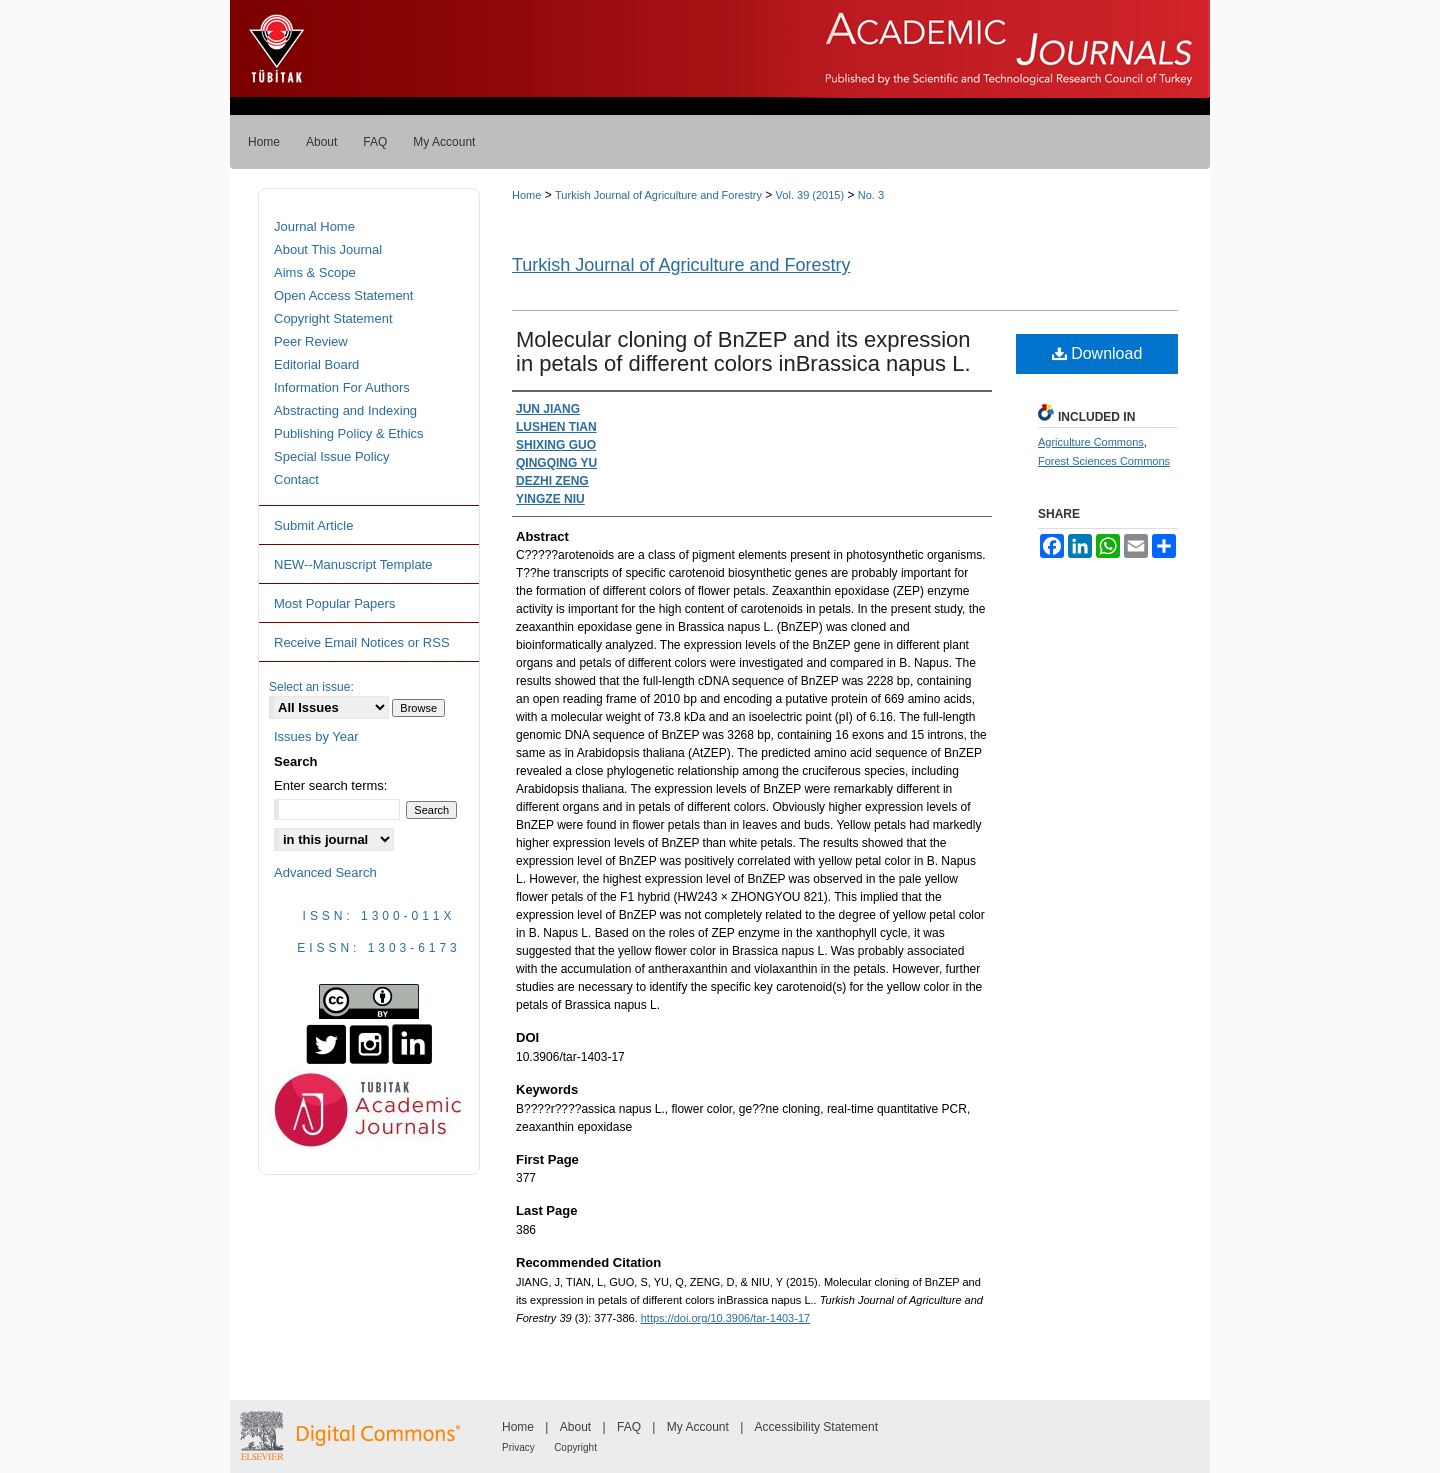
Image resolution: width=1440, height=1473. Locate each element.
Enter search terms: (330, 785)
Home (526, 195)
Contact (296, 479)
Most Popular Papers (334, 603)
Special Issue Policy (332, 456)
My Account (698, 1427)
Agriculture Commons (1091, 442)
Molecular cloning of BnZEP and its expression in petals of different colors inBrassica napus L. (743, 351)
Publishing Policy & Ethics (349, 433)
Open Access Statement (343, 295)
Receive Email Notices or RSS (362, 642)
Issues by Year (316, 736)
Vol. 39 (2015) (810, 195)
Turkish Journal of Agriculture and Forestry (658, 195)
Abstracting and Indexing (345, 410)
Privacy (518, 1447)
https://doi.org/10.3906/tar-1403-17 (725, 1318)
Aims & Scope (315, 272)
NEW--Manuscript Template (353, 564)
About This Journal (328, 249)
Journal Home (314, 226)
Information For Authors (342, 387)
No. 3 (871, 195)
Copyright (575, 1447)
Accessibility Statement (816, 1427)
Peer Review (311, 341)
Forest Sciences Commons (1104, 461)
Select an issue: (311, 687)
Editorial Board (316, 364)
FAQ (629, 1427)
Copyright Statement (333, 318)
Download (1097, 353)
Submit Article (313, 525)
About (575, 1427)
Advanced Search (325, 872)
